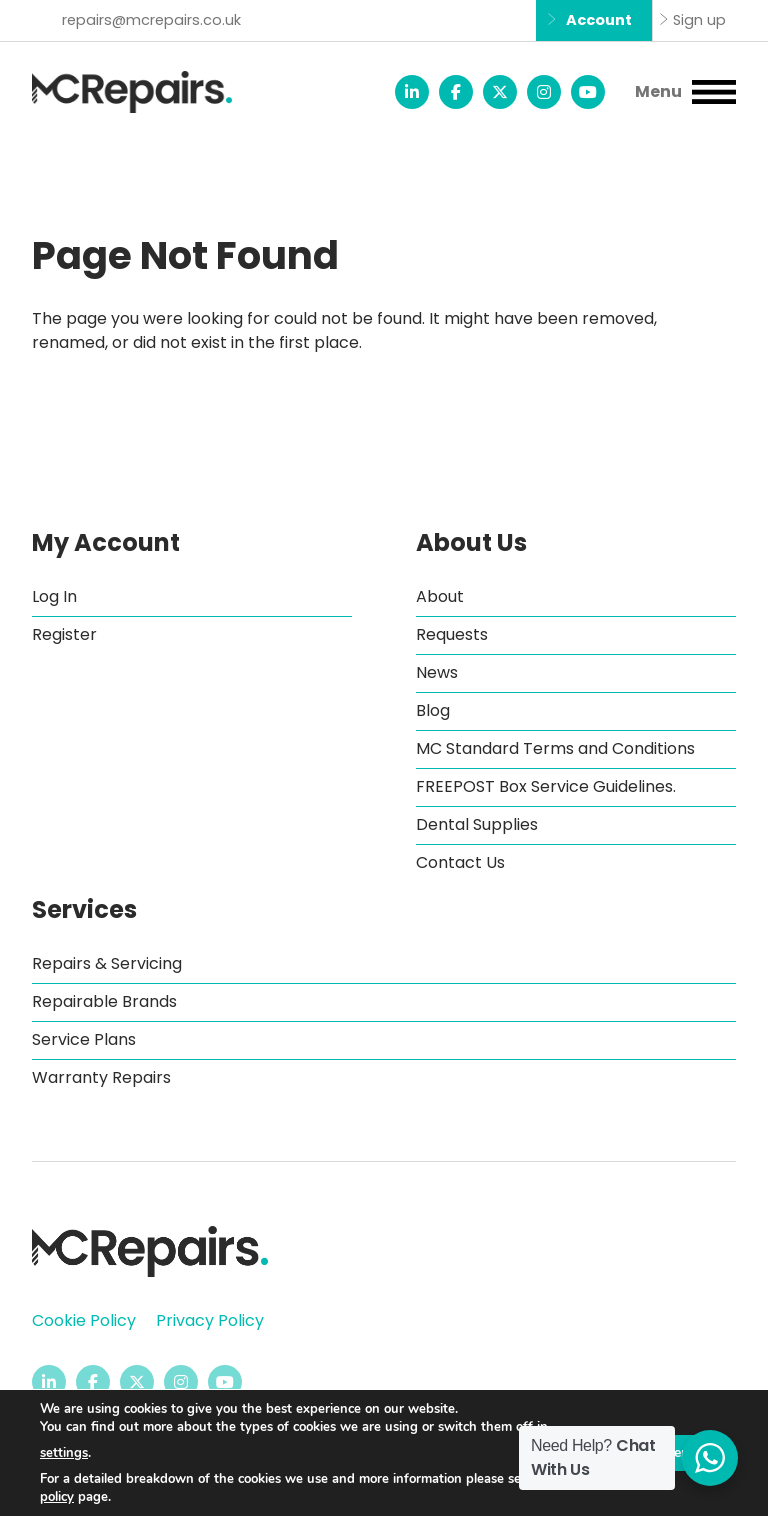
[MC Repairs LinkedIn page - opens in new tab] (412, 92)
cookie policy (77, 1497)
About (440, 596)
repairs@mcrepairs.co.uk (151, 20)
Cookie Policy (84, 1320)
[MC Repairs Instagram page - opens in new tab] (544, 92)
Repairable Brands (104, 1001)
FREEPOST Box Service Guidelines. (546, 786)
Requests (452, 634)
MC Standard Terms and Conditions (555, 748)
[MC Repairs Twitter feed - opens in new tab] (500, 92)
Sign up (699, 20)
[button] (685, 92)
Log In (54, 596)
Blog (433, 710)
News (437, 672)
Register (64, 634)
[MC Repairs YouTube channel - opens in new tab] (588, 92)
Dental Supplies (477, 824)
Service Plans (84, 1039)
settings (64, 1453)
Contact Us (460, 862)
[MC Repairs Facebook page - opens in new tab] (456, 92)
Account (599, 20)
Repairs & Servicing (107, 963)
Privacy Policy (210, 1320)
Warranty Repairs (101, 1077)
